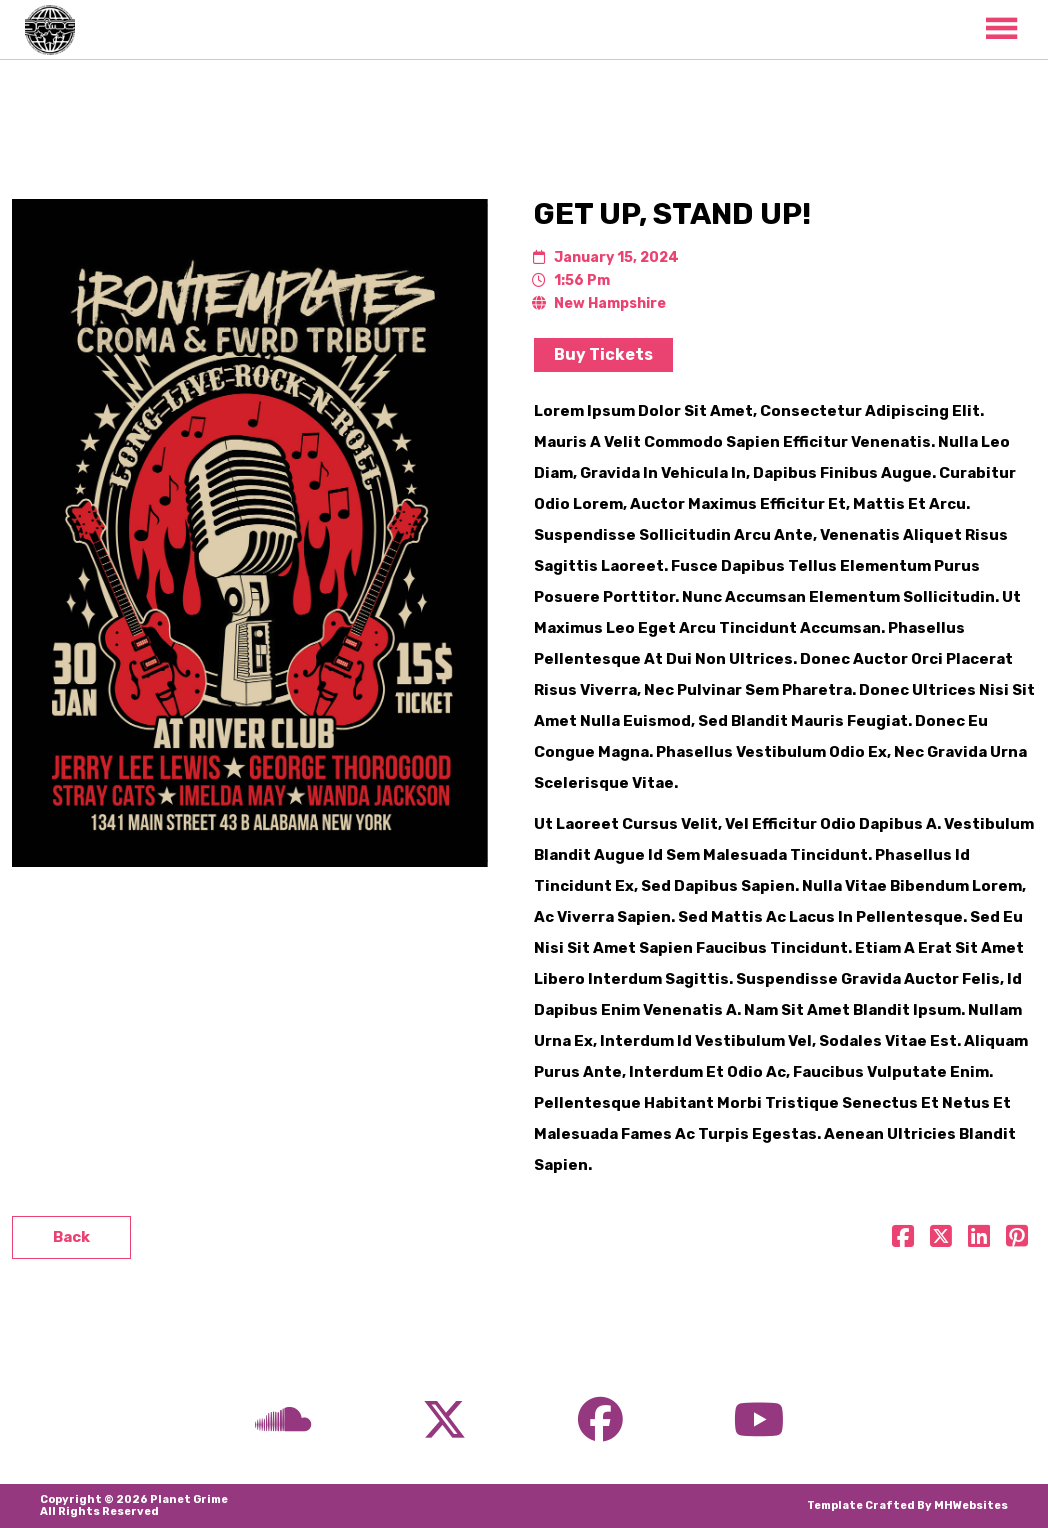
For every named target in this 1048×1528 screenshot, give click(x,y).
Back (71, 1237)
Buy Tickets (603, 354)
